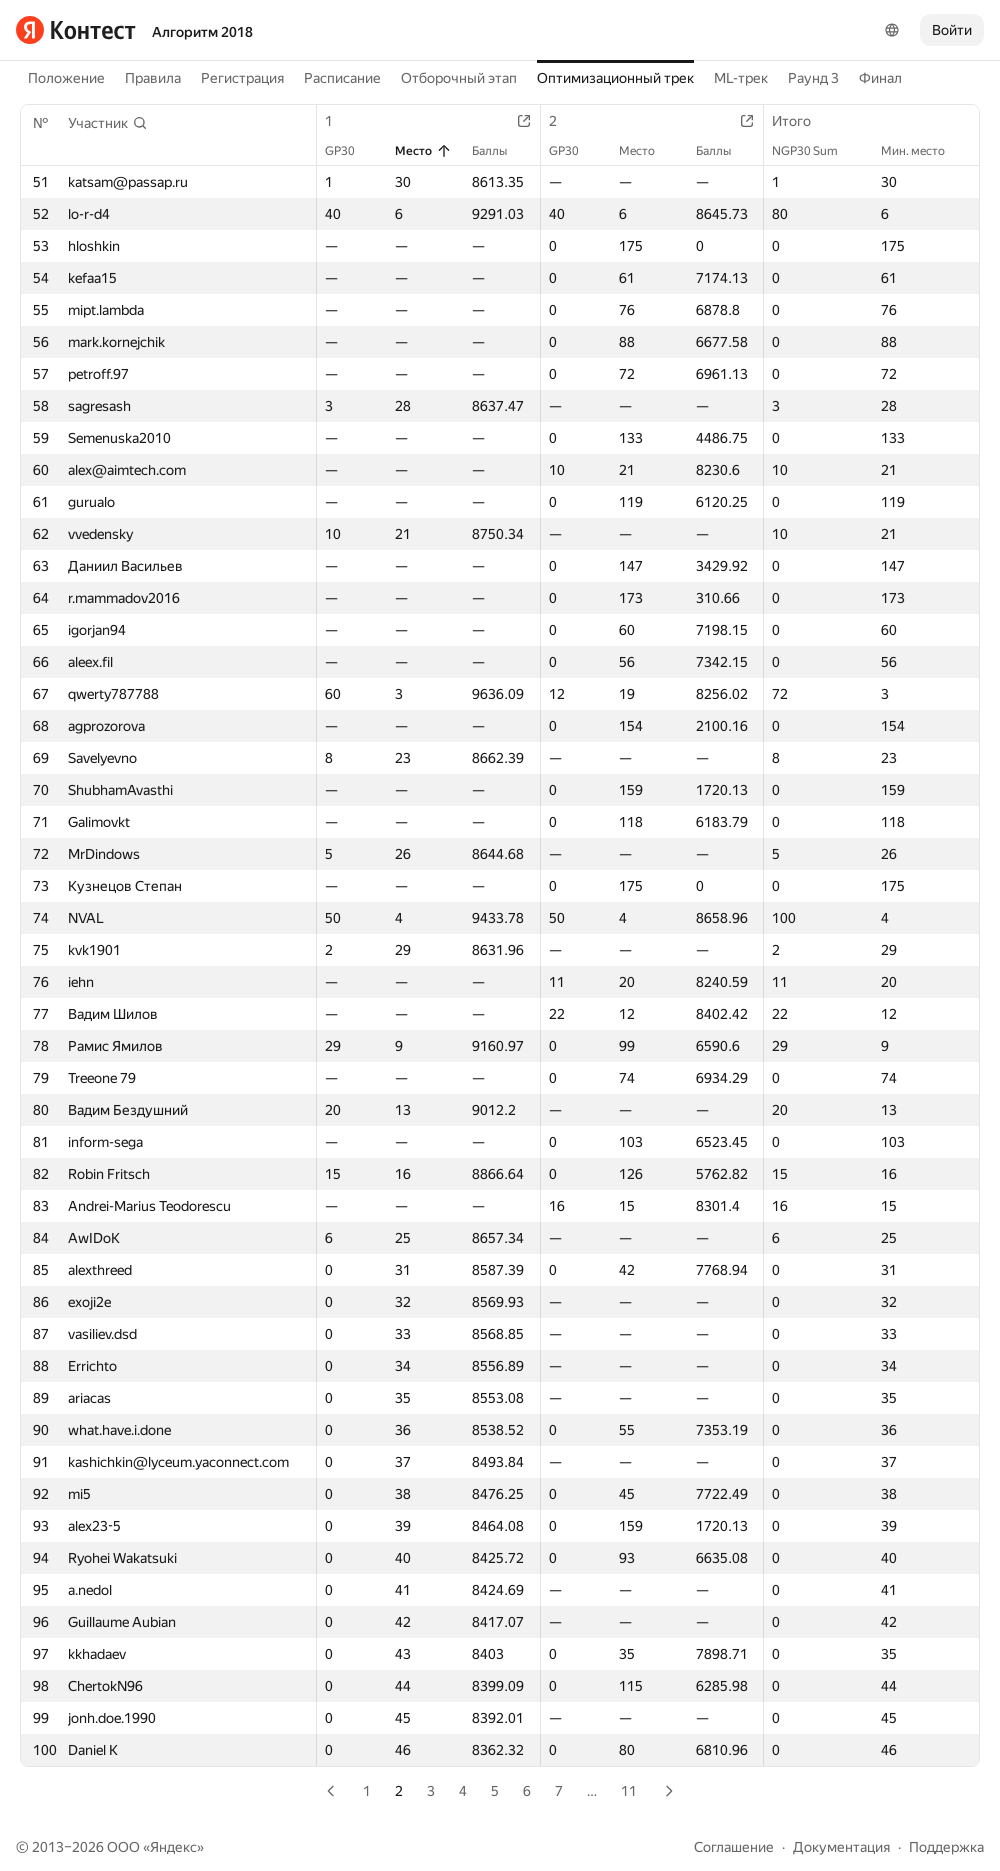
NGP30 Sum (815, 151)
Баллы (499, 151)
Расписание (342, 78)
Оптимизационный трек (615, 78)
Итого (801, 121)
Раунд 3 (813, 78)
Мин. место (923, 151)
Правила (153, 78)
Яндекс (173, 1847)
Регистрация (242, 78)
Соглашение (734, 1847)
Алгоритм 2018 (202, 32)
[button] (108, 123)
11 (629, 1791)
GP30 (350, 151)
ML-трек (741, 78)
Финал (880, 78)
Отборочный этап (459, 78)
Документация (841, 1847)
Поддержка (946, 1847)
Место (423, 151)
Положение (66, 78)
